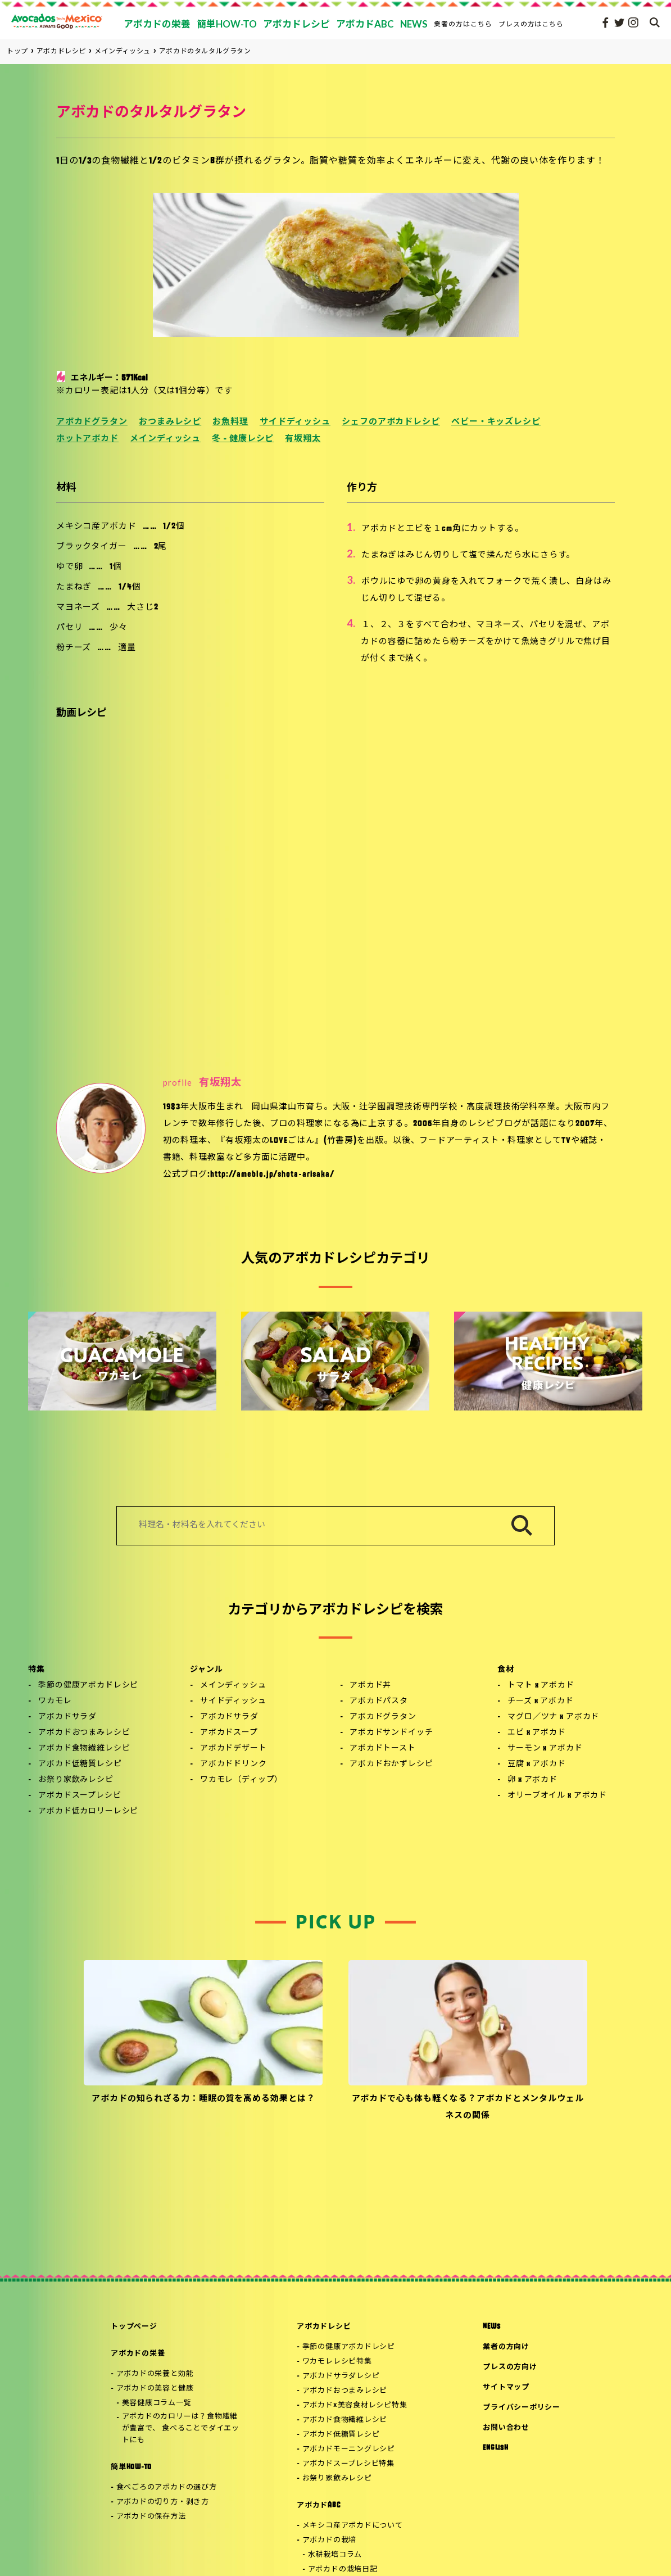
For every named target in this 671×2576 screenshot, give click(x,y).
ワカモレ (54, 1701)
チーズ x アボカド (540, 1701)
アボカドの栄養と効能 (155, 2374)
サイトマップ (506, 2387)
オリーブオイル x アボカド (557, 1796)
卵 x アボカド (532, 1780)
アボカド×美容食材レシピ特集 (354, 2405)
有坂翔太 (303, 439)
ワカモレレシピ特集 (337, 2361)
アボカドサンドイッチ (391, 1733)
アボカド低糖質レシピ (79, 1764)
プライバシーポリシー (521, 2407)
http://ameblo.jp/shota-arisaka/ (272, 1175)
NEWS (491, 2326)
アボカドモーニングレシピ (348, 2449)
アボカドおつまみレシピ (84, 1733)
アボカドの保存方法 (151, 2516)
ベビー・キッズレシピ (496, 422)
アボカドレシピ (324, 2326)
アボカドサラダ (67, 1717)
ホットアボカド (87, 439)
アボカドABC (318, 2505)
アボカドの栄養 (138, 2353)
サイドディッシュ (295, 422)
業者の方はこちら (463, 24)
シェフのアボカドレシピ (391, 422)
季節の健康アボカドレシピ (88, 1685)
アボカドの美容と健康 (155, 2388)
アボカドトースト (383, 1748)
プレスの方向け (510, 2367)
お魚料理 (230, 422)
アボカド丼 (370, 1685)
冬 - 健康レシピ (243, 439)
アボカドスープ (229, 1733)
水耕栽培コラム (335, 2555)
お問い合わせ (506, 2428)
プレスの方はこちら (531, 24)
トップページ (134, 2326)
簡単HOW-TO (131, 2467)
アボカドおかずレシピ (391, 1764)
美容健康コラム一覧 (157, 2403)
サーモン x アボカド (544, 1748)
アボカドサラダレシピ (341, 2376)
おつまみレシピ (170, 422)
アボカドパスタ (379, 1701)
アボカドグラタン (92, 422)
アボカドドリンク (233, 1764)
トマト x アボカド (540, 1685)
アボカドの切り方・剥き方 (162, 2502)
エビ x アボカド (536, 1733)
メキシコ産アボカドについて (352, 2525)
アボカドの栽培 (329, 2540)
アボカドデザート (233, 1748)
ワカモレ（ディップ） (241, 1780)
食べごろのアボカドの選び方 (166, 2487)
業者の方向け (506, 2347)
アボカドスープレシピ (79, 1796)
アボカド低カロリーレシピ (88, 1811)
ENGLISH (495, 2448)
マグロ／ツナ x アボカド (553, 1717)
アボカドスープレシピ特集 (348, 2464)
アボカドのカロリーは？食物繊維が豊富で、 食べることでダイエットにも (180, 2428)
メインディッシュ (165, 439)
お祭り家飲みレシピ (76, 1780)
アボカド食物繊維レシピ (84, 1748)
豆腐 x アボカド (536, 1764)
